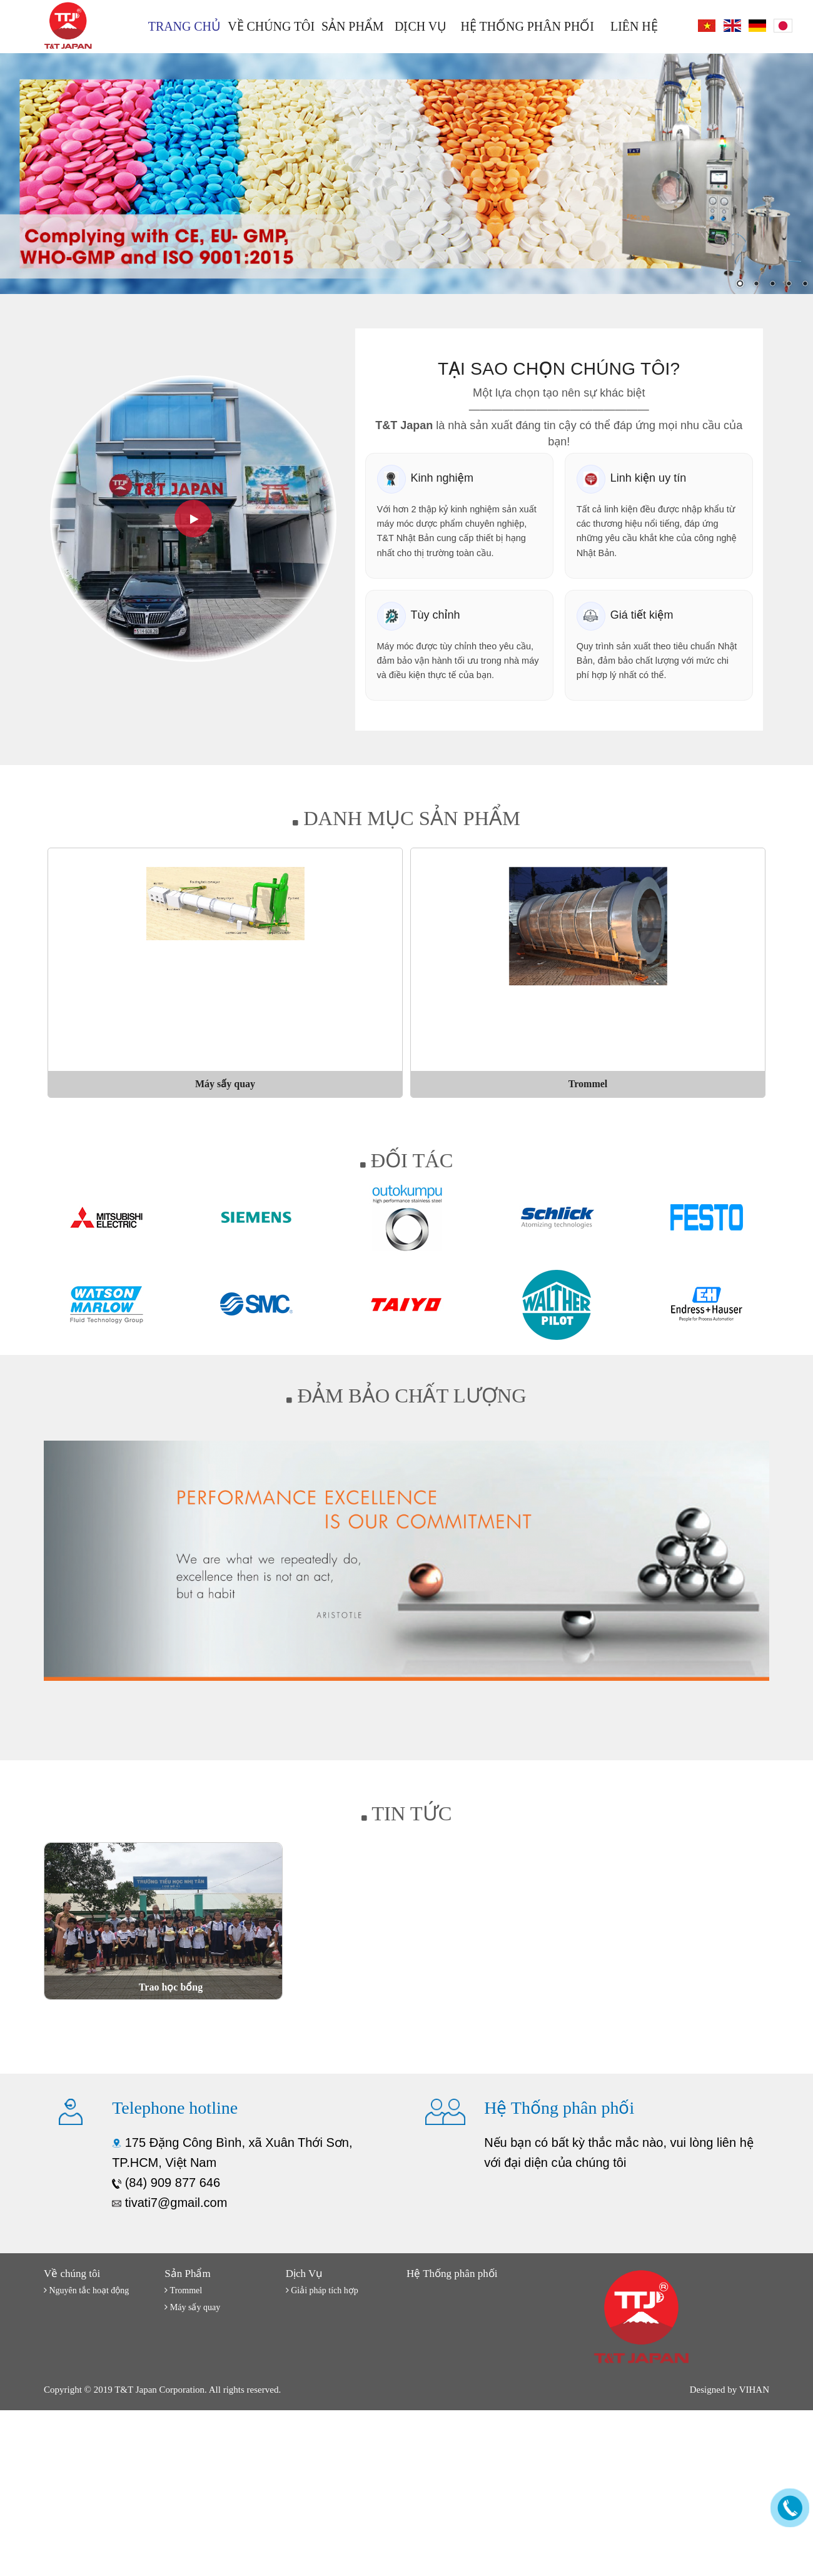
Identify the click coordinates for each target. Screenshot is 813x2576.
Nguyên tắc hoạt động (86, 2290)
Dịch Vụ (421, 26)
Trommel (183, 2290)
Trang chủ (184, 26)
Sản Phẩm (352, 26)
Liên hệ (634, 26)
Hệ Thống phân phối (527, 26)
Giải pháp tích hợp (322, 2290)
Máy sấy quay (192, 2307)
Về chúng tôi (271, 26)
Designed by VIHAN (729, 2390)
